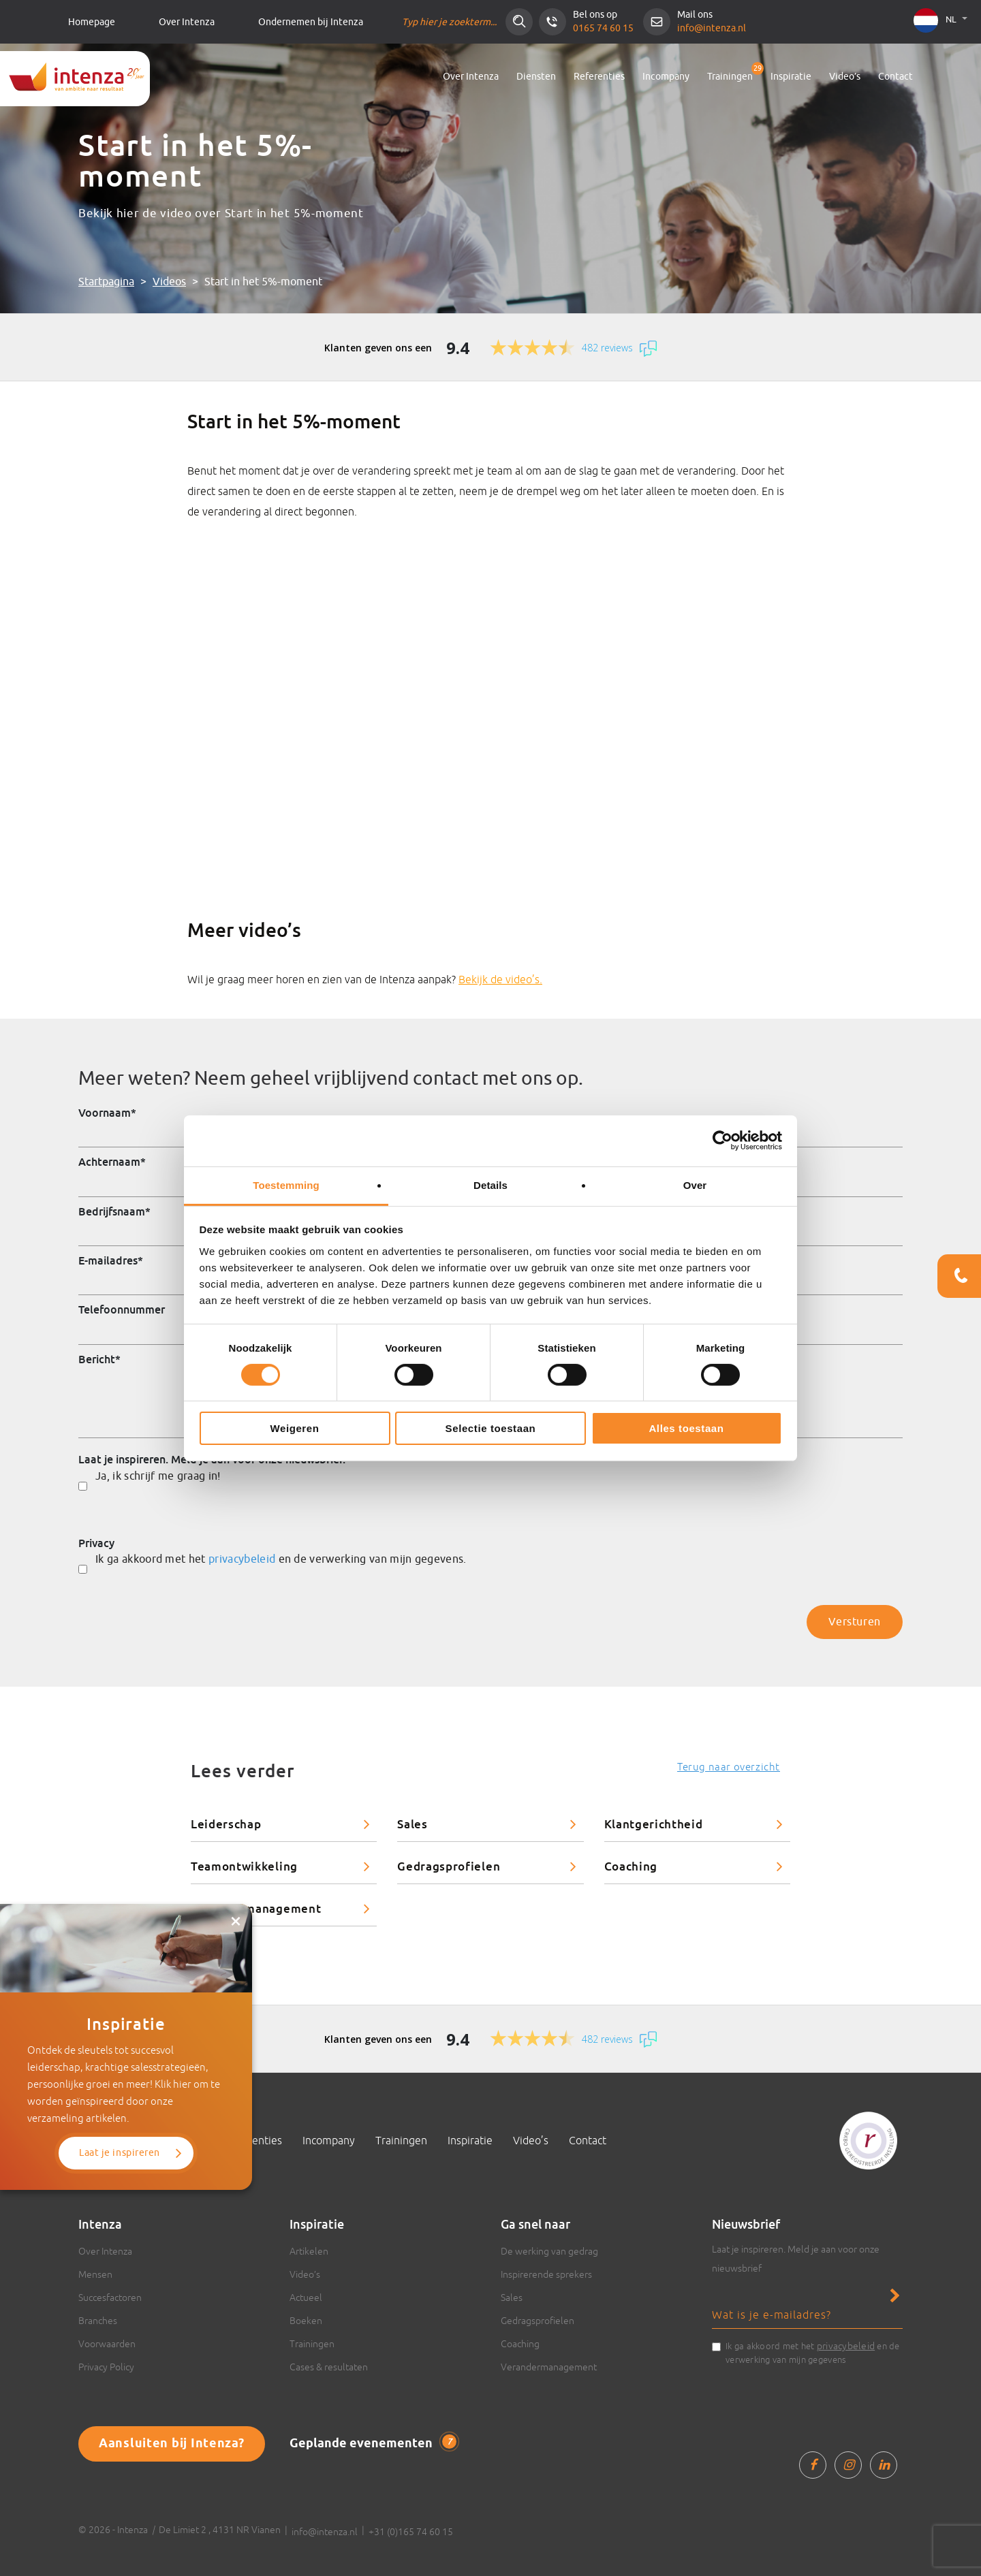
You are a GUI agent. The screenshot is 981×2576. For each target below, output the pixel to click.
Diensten (536, 76)
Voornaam (107, 1112)
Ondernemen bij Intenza (310, 22)
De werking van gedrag (549, 2251)
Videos (169, 282)
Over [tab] (695, 1184)
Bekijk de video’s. (500, 979)
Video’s (844, 76)
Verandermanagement (256, 1908)
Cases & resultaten (329, 2367)
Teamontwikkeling (244, 1866)
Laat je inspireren (119, 2153)
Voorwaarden (107, 2344)
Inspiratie (790, 76)
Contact (895, 76)
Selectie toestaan (491, 1428)
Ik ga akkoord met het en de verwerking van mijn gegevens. (281, 1559)
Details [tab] (490, 1184)
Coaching (630, 1866)
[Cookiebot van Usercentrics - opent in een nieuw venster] (722, 1140)
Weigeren (294, 1428)
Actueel (306, 2297)
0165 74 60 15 (603, 28)
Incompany (665, 76)
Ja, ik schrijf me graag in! (158, 1476)
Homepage (91, 22)
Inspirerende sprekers (546, 2274)
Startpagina (106, 282)
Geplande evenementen (373, 2443)
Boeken (306, 2320)
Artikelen (309, 2251)
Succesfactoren (110, 2297)
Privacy (96, 1543)
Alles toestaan (686, 1428)
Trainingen (730, 76)
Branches (97, 2320)
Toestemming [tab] (286, 1184)
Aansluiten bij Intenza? (172, 2444)
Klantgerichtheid (653, 1824)
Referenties (599, 76)
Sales (412, 1824)
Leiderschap (226, 1824)
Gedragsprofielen (448, 1866)
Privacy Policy (106, 2367)
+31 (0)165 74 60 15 (411, 2531)
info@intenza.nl (711, 28)
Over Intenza (187, 22)
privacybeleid (241, 1559)
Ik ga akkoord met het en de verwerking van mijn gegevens (813, 2352)
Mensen (95, 2274)
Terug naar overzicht (728, 1766)
